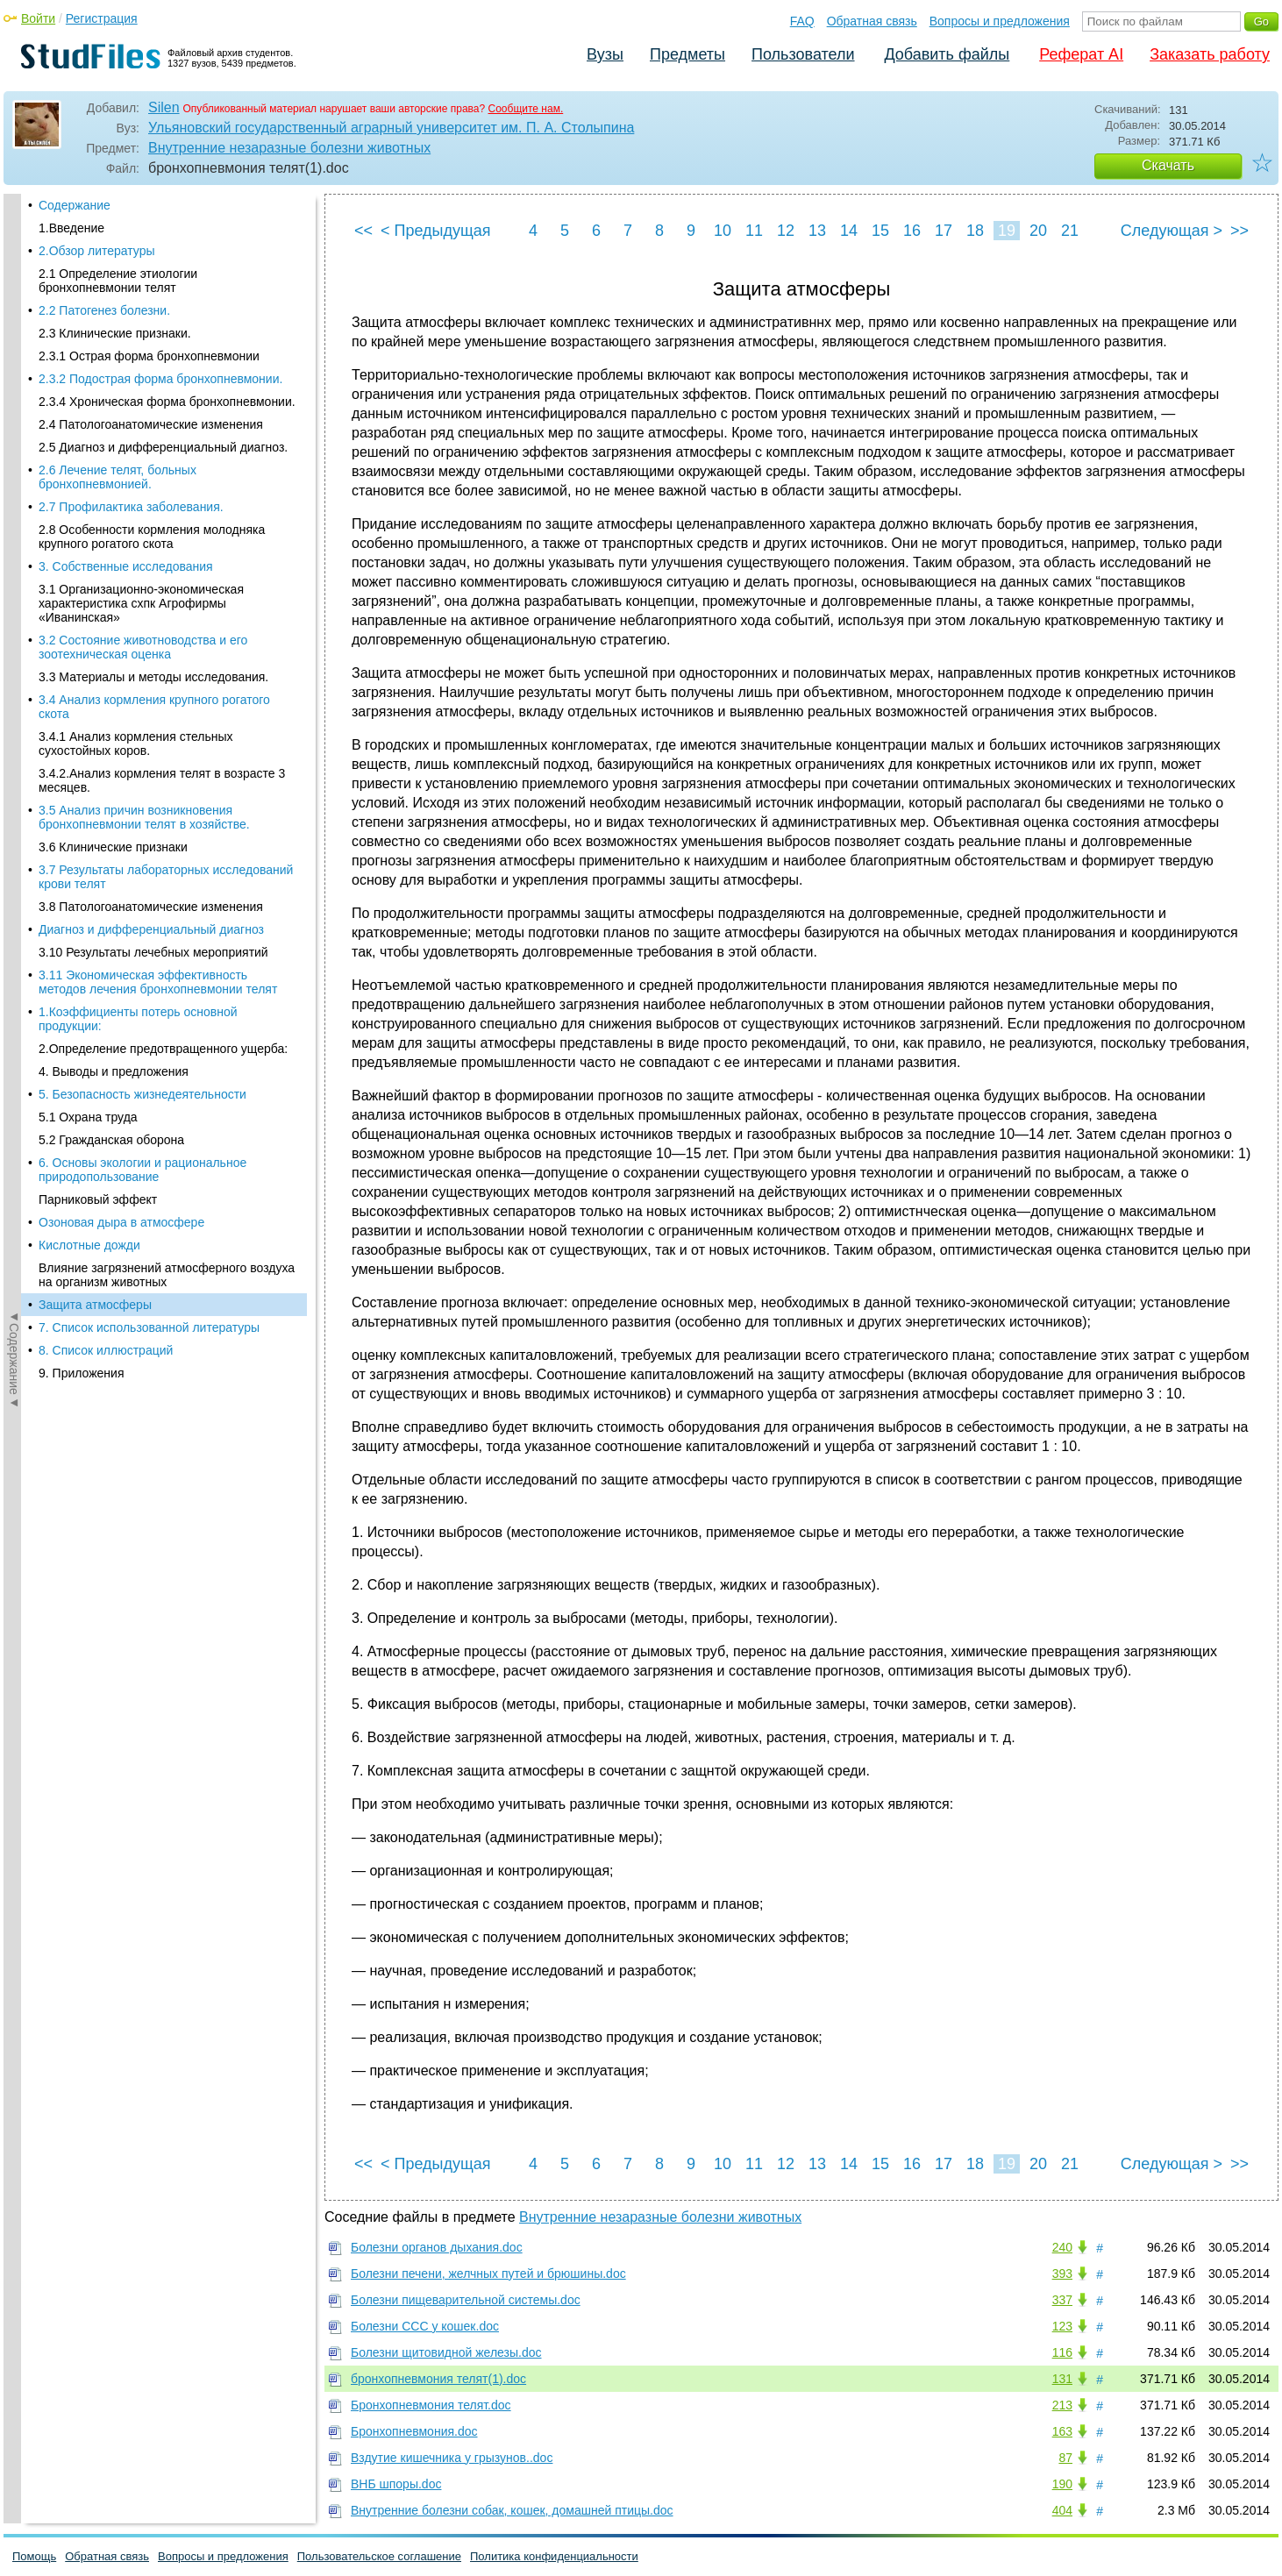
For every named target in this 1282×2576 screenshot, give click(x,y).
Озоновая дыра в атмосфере (121, 645)
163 (1062, 2431)
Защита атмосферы (95, 728)
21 (1070, 230)
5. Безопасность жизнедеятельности (142, 517)
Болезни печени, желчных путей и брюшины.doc (488, 2273)
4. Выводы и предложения (114, 494)
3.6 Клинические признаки (113, 270)
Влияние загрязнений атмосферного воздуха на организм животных (167, 698)
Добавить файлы (946, 54)
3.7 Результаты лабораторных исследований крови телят (166, 300)
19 (1006, 230)
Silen (164, 107)
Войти (38, 18)
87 (1065, 2458)
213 (1062, 2405)
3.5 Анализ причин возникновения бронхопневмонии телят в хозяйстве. (144, 240)
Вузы (605, 54)
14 (849, 230)
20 (1038, 230)
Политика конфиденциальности (554, 2556)
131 (1062, 2379)
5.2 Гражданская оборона (111, 563)
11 (754, 230)
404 (1062, 2510)
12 (785, 230)
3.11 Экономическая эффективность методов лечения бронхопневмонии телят (158, 405)
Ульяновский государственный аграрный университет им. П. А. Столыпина (391, 127)
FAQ (802, 21)
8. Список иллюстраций (106, 773)
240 (1062, 2247)
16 (912, 230)
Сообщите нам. (526, 108)
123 (1062, 2326)
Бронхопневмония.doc (414, 2431)
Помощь (34, 2556)
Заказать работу (1210, 54)
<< (363, 230)
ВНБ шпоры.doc (396, 2484)
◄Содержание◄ (14, 501)
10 (722, 230)
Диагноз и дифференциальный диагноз (151, 352)
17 (943, 230)
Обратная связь (872, 21)
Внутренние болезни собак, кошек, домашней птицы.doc (512, 2510)
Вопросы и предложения (999, 21)
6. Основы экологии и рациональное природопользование (142, 593)
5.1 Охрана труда (88, 540)
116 (1062, 2352)
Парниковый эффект (98, 623)
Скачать (1168, 165)
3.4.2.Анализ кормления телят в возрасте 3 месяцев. (162, 203)
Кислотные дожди (89, 668)
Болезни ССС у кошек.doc (425, 2326)
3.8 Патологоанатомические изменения (151, 330)
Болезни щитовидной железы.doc (446, 2352)
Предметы (687, 54)
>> (1239, 230)
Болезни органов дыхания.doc (437, 2247)
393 (1062, 2273)
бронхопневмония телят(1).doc (438, 2379)
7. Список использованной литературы (149, 751)
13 (817, 230)
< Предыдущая (436, 230)
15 (880, 230)
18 (975, 230)
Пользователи (802, 54)
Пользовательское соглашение (379, 2556)
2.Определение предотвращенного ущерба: (163, 472)
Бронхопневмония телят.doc (431, 2405)
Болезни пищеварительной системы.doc (465, 2300)
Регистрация (102, 18)
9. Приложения (81, 796)
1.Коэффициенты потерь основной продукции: (138, 442)
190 (1062, 2484)
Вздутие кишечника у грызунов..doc (451, 2458)
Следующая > (1171, 230)
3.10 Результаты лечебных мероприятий (153, 375)
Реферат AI (1081, 54)
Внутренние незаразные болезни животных (289, 147)
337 (1062, 2300)
